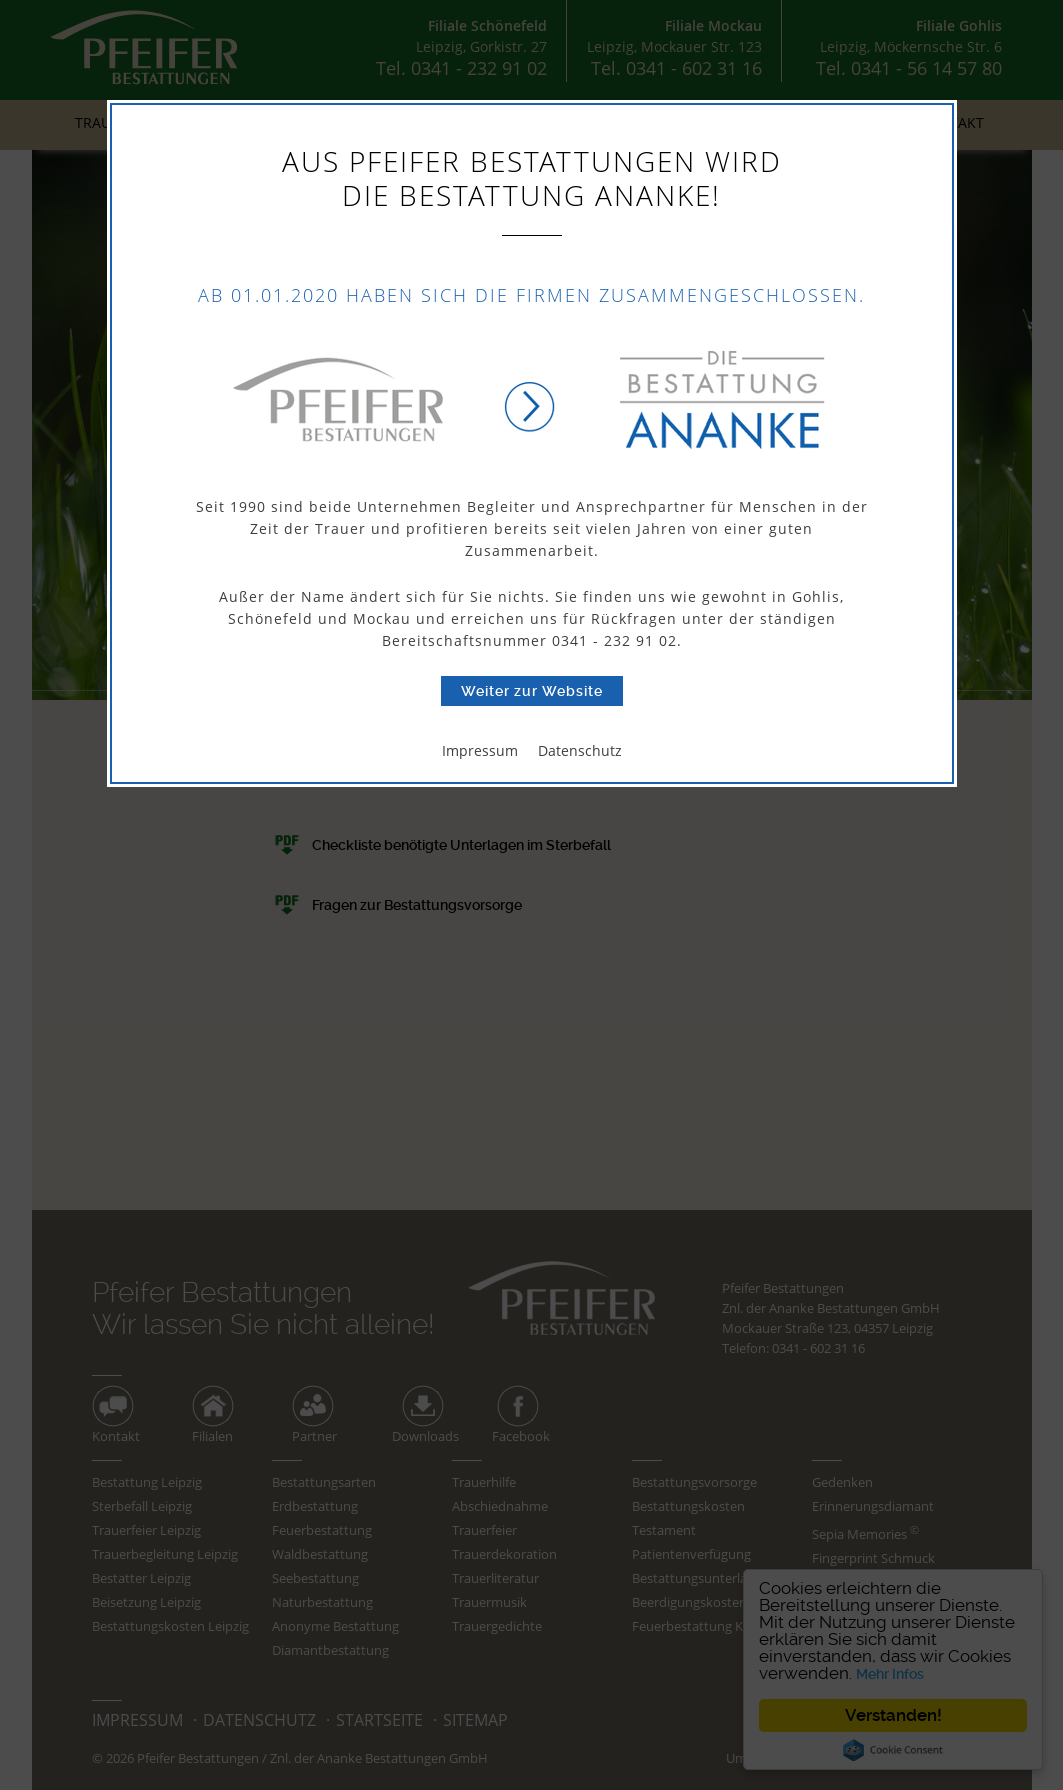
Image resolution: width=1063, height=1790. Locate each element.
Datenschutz (580, 750)
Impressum (480, 750)
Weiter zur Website (532, 691)
